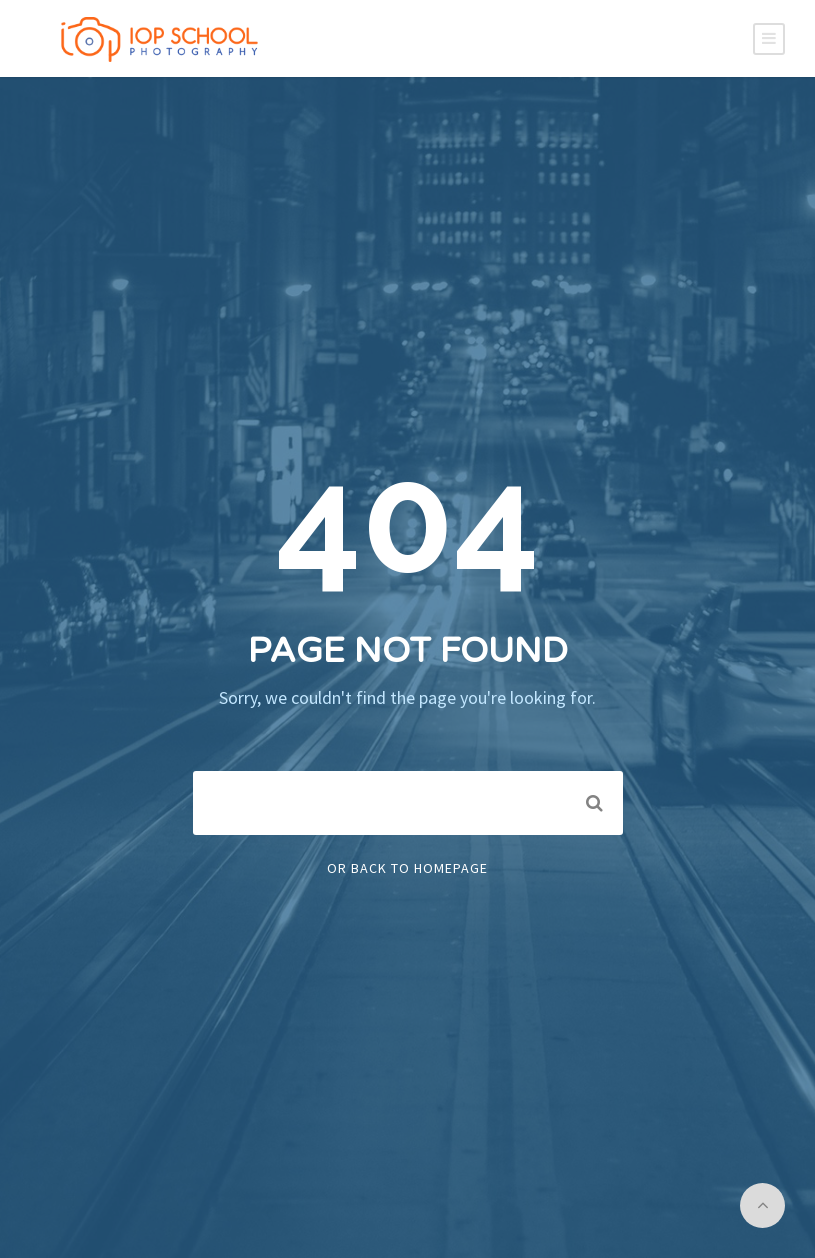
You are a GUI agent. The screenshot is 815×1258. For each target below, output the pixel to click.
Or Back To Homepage (407, 868)
